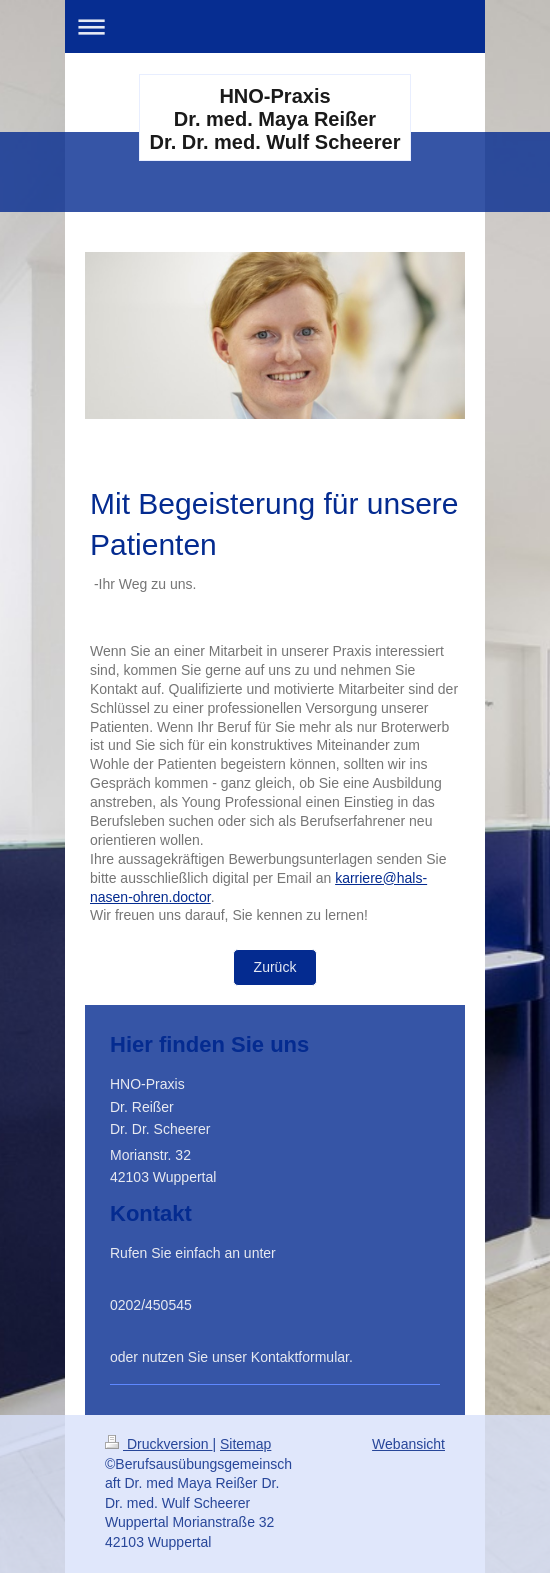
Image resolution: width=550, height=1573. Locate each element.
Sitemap (245, 1444)
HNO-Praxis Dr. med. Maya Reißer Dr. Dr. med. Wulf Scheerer (275, 119)
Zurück (275, 967)
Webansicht (408, 1444)
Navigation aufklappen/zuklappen (275, 26)
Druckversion (158, 1444)
